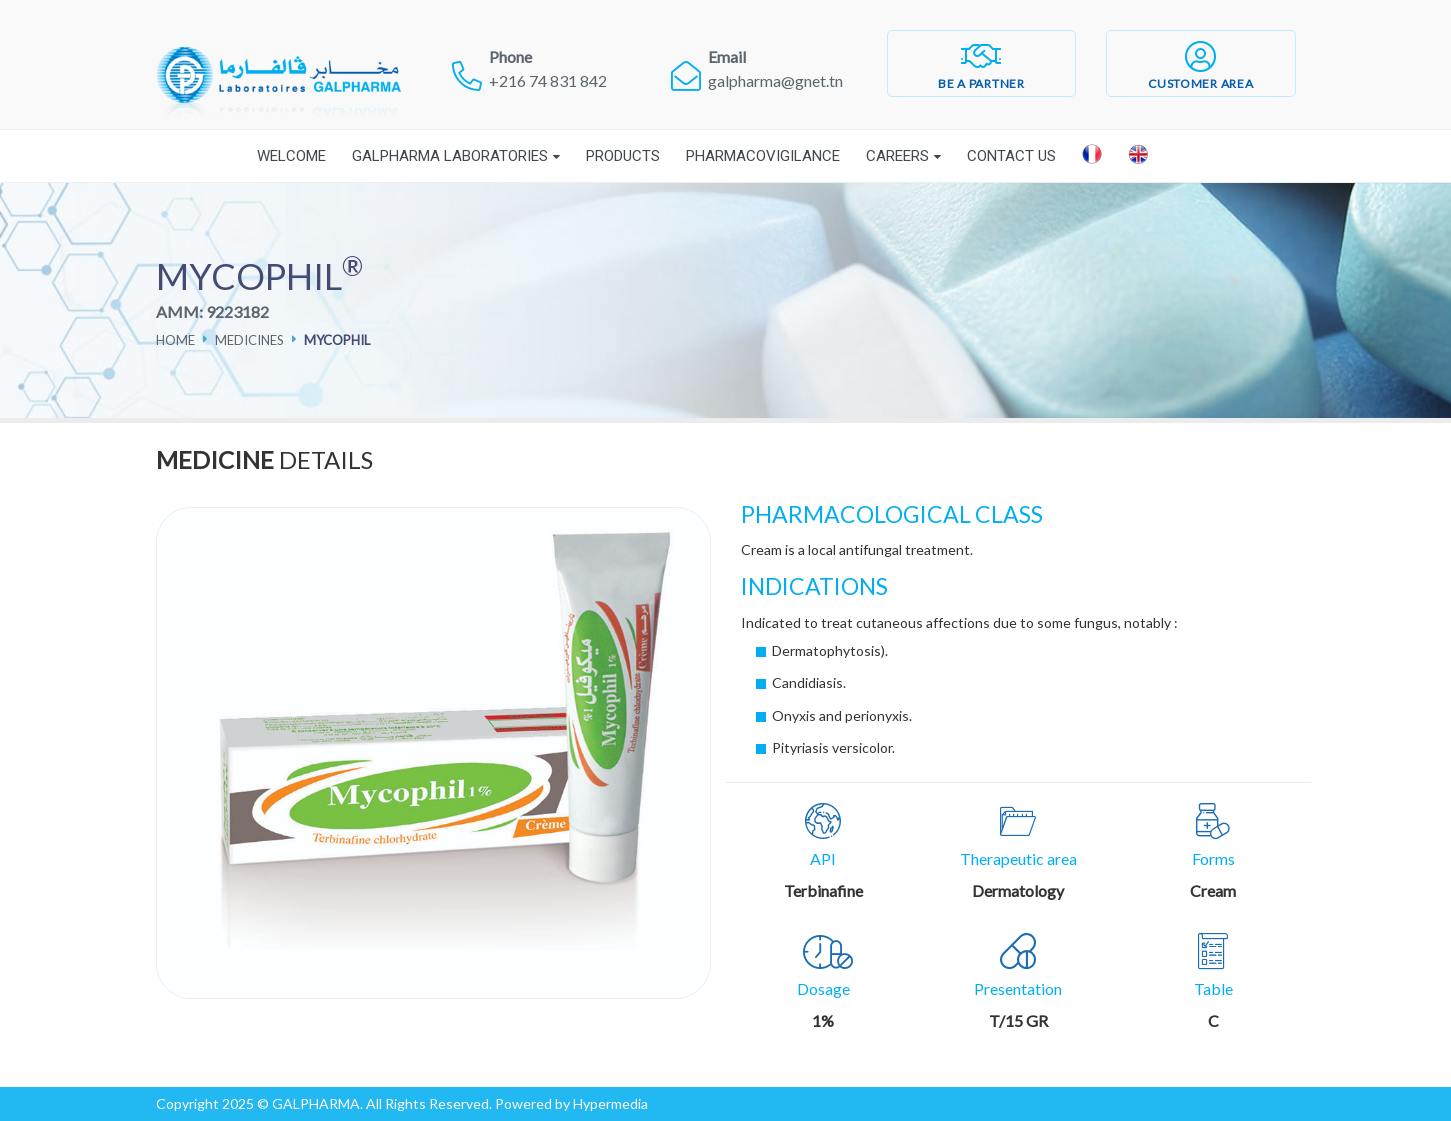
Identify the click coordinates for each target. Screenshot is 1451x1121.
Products (623, 156)
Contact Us (1011, 156)
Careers (897, 156)
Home (175, 340)
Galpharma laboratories (450, 156)
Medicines (249, 340)
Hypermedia (610, 1103)
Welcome (291, 156)
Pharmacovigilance (763, 156)
